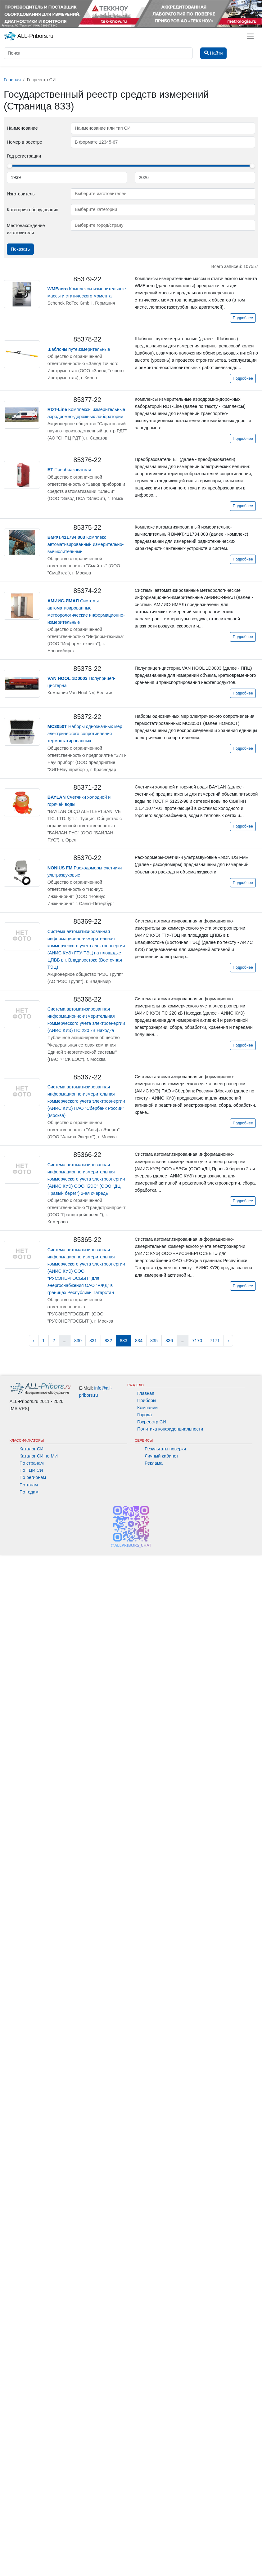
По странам (32, 1463)
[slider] (9, 165)
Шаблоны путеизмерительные (78, 349)
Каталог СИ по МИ (39, 1455)
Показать (20, 249)
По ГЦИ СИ (31, 1470)
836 (169, 1340)
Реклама (154, 1463)
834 (138, 1340)
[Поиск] (98, 53)
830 (78, 1340)
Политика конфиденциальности (170, 1428)
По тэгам (29, 1484)
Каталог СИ (31, 1448)
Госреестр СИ (151, 1421)
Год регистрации (24, 156)
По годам (29, 1491)
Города (144, 1414)
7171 (215, 1340)
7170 (197, 1340)
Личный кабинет (161, 1455)
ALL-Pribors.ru (28, 36)
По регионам (33, 1477)
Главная (145, 1393)
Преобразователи (69, 469)
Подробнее (243, 318)
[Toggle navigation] (250, 36)
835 (154, 1340)
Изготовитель (21, 193)
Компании (147, 1407)
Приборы (146, 1400)
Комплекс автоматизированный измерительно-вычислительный (85, 544)
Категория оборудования (32, 209)
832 (108, 1340)
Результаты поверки (165, 1448)
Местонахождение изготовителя (26, 229)
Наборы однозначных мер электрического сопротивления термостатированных (84, 733)
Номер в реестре (24, 142)
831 (93, 1340)
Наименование (22, 128)
